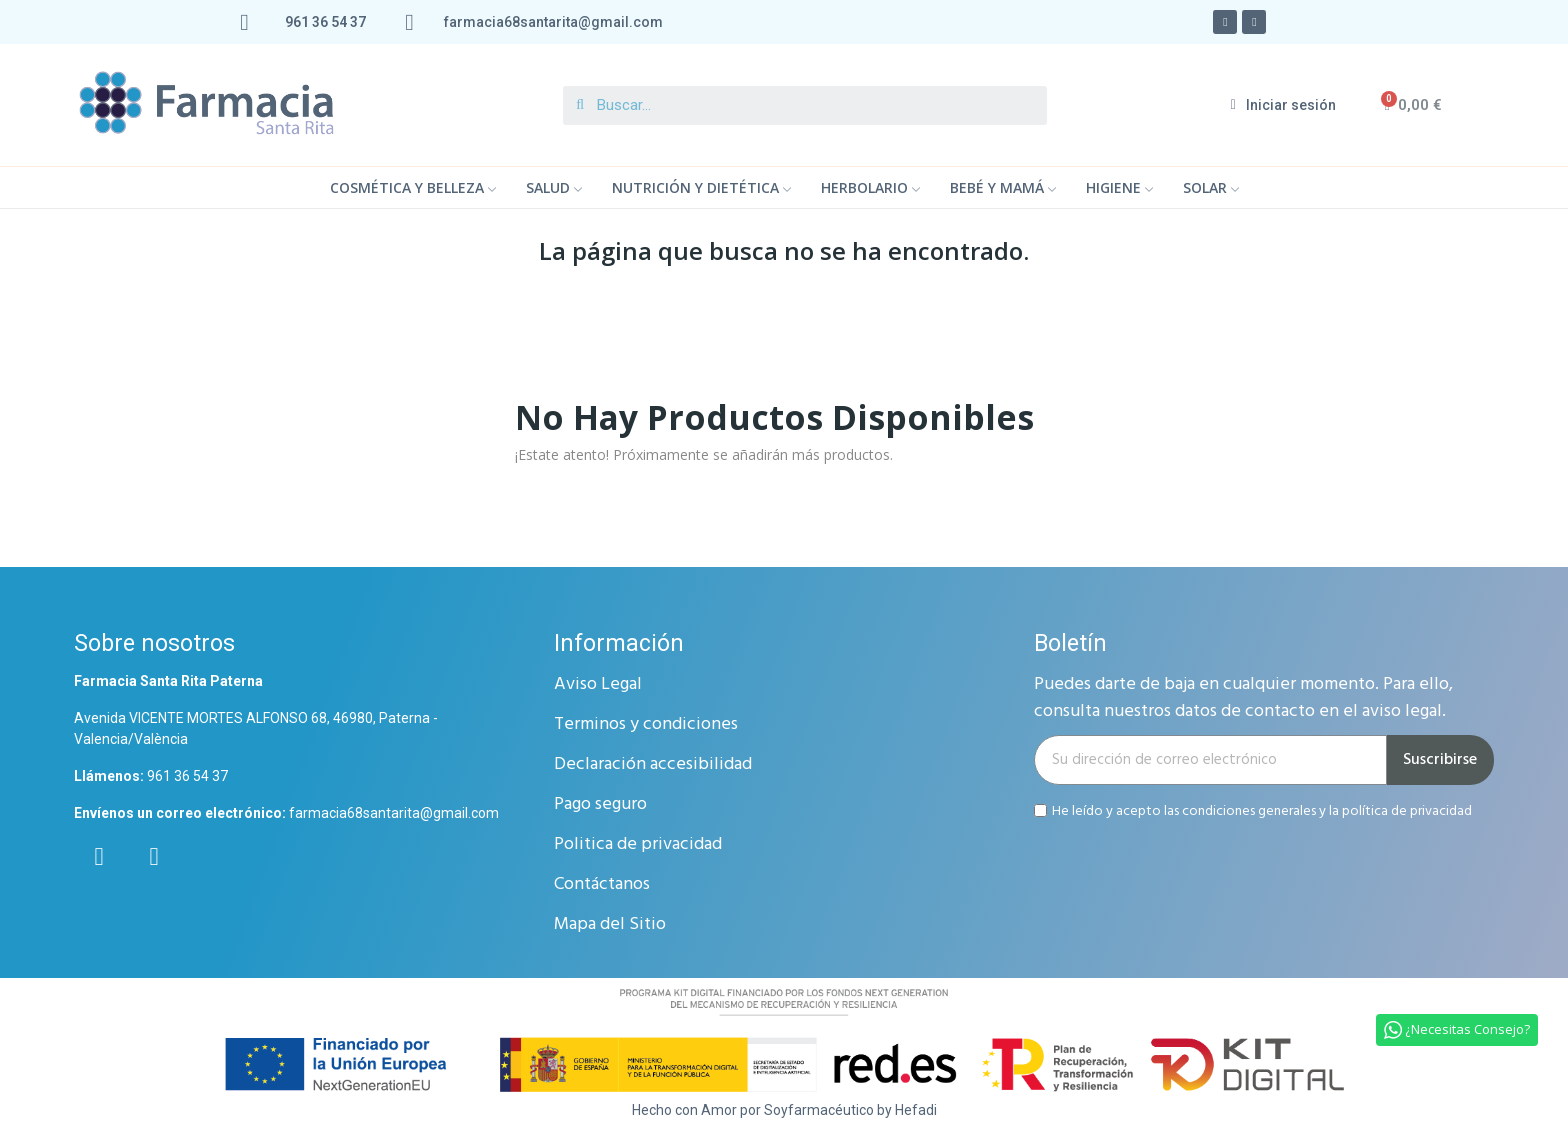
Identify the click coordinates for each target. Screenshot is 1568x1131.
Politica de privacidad (638, 844)
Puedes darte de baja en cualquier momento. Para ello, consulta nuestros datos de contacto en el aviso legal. (1243, 698)
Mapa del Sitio (610, 924)
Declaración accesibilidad (653, 764)
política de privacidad (1407, 810)
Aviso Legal (598, 684)
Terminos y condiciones (646, 724)
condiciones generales (1249, 810)
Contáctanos (602, 884)
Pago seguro (600, 804)
